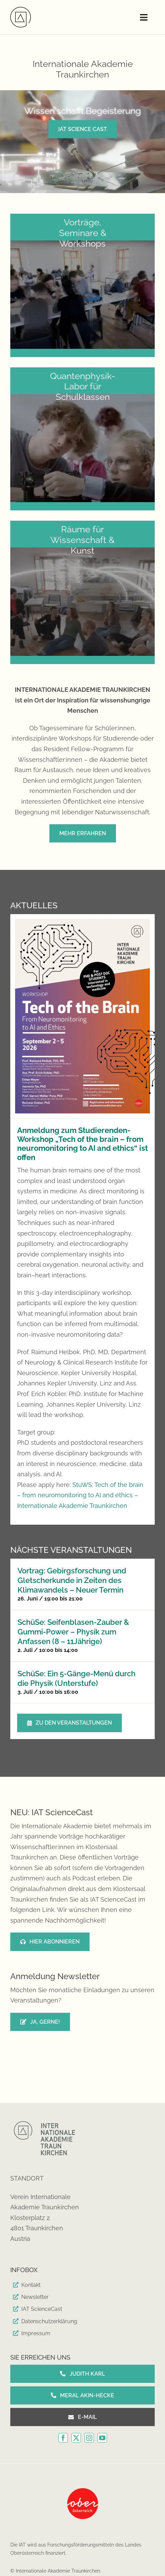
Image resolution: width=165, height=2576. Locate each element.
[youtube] (102, 2438)
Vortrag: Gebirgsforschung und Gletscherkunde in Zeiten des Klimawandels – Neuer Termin (71, 1580)
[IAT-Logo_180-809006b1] (20, 9)
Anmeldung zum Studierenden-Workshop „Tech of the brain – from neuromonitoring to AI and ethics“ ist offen (82, 1143)
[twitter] (76, 2438)
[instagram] (89, 2438)
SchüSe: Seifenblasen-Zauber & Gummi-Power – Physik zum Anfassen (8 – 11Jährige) (73, 1632)
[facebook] (63, 2438)
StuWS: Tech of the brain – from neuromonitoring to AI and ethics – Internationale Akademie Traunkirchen (80, 1495)
